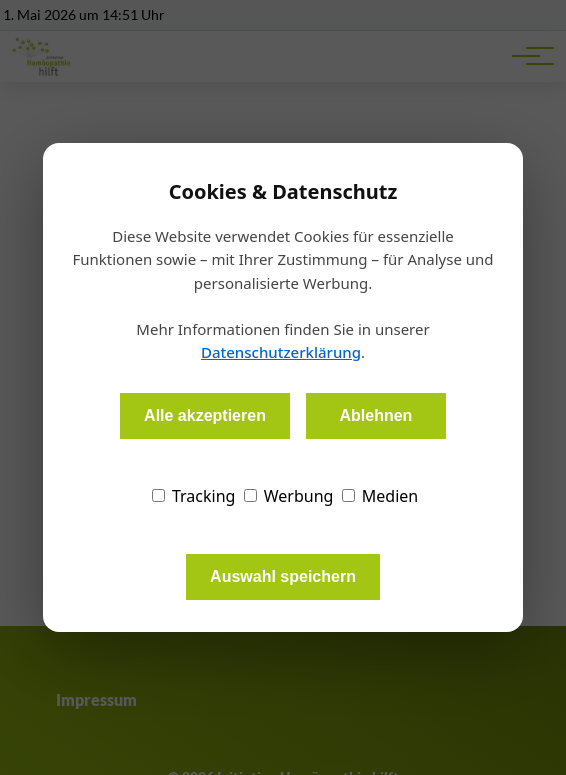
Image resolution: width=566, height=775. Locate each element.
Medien (380, 496)
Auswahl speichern (283, 576)
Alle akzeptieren (205, 415)
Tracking (194, 496)
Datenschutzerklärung (281, 352)
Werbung (289, 496)
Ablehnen (375, 415)
